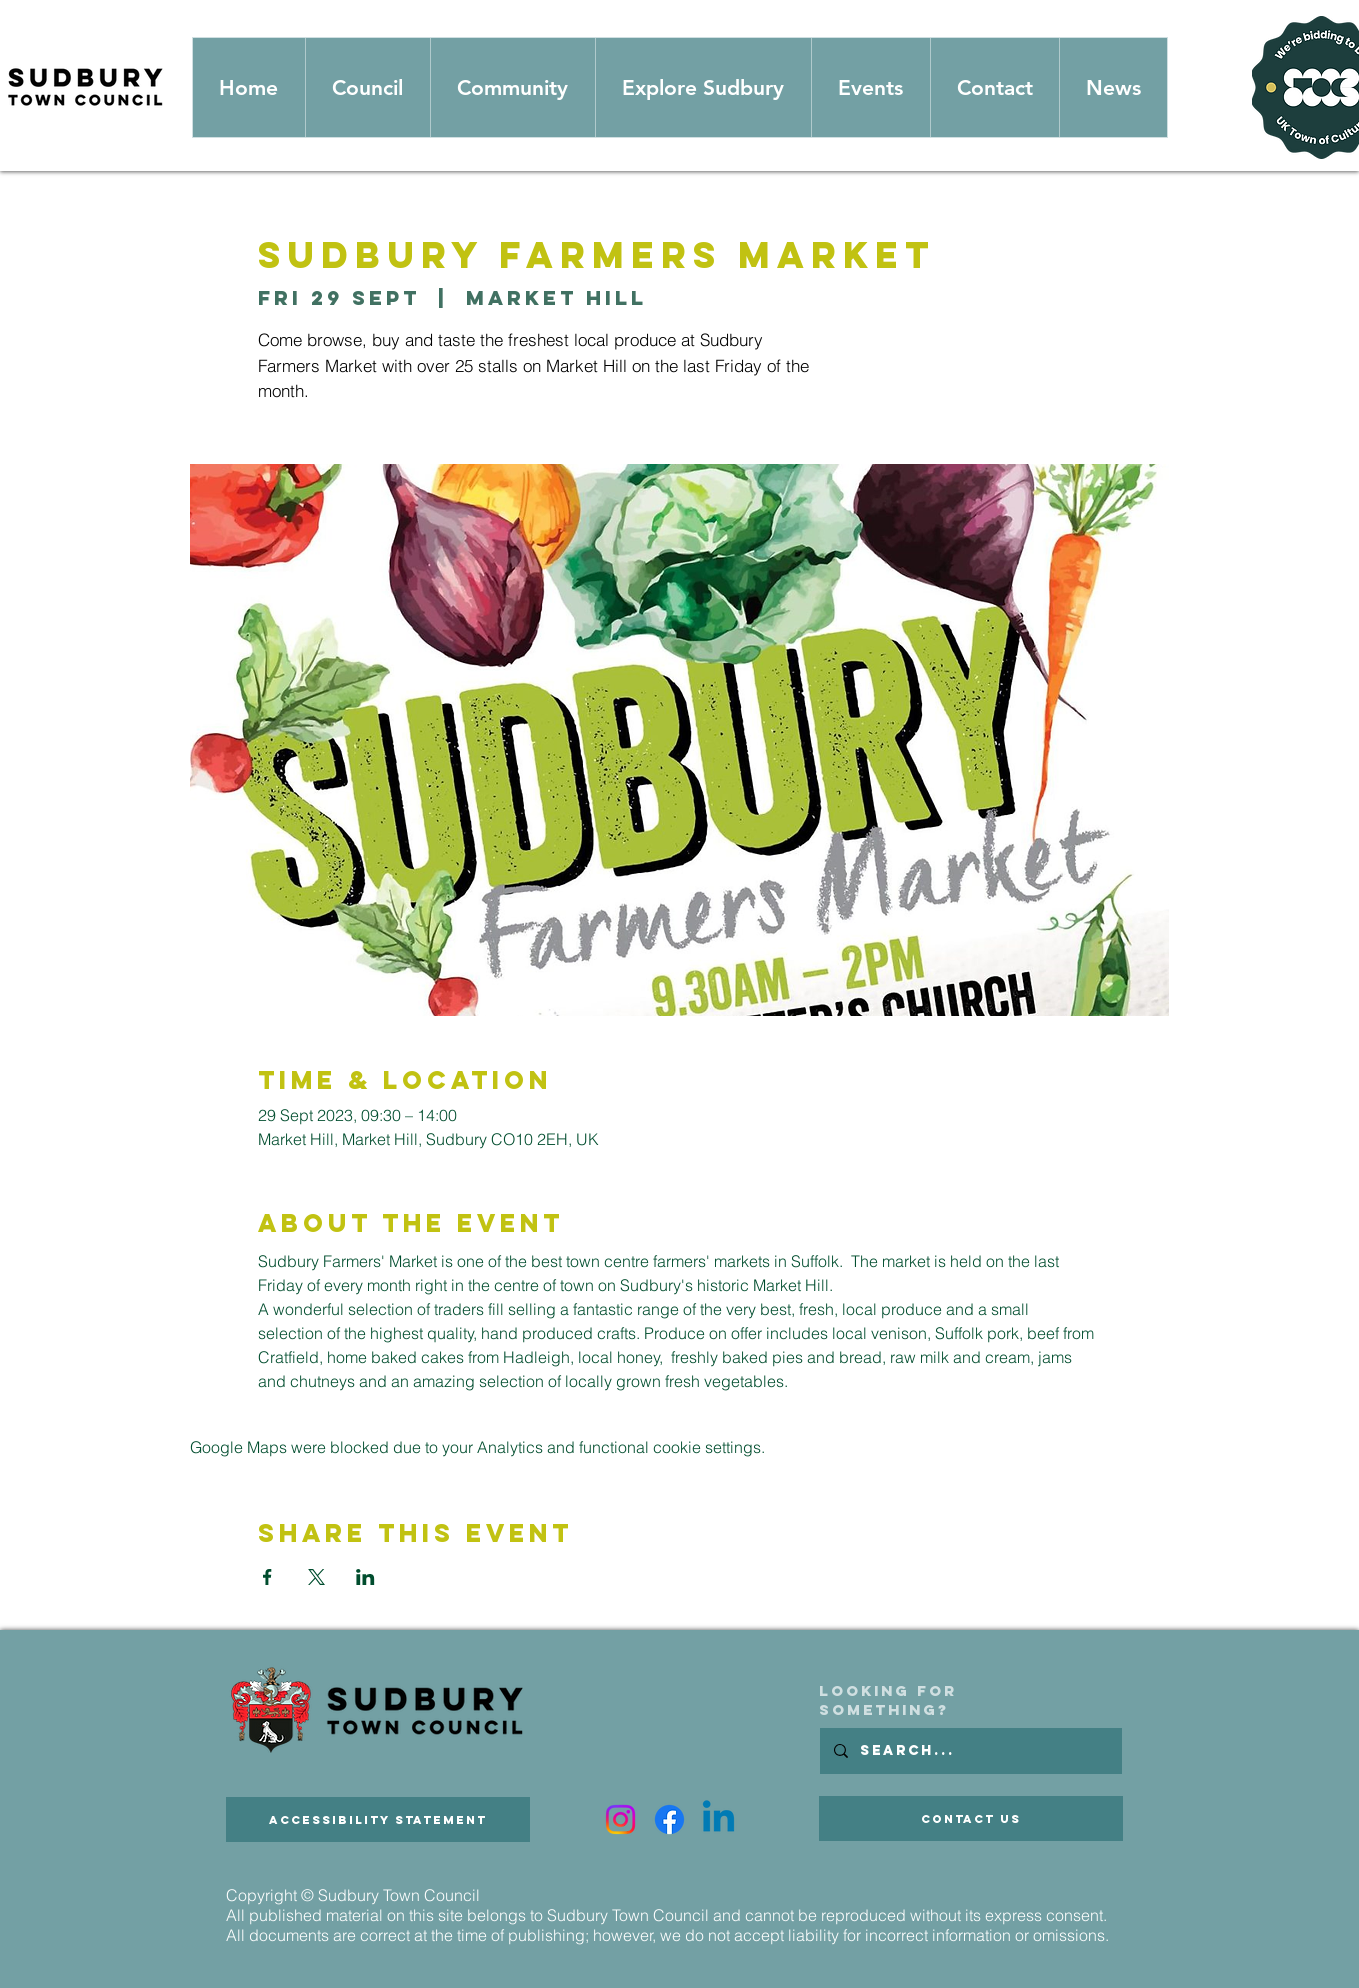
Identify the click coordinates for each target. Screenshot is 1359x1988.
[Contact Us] (971, 1818)
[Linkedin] (718, 1819)
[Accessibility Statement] (378, 1819)
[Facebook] (669, 1819)
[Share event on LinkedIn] (365, 1577)
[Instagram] (620, 1819)
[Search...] (970, 1751)
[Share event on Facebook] (267, 1577)
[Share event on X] (316, 1577)
